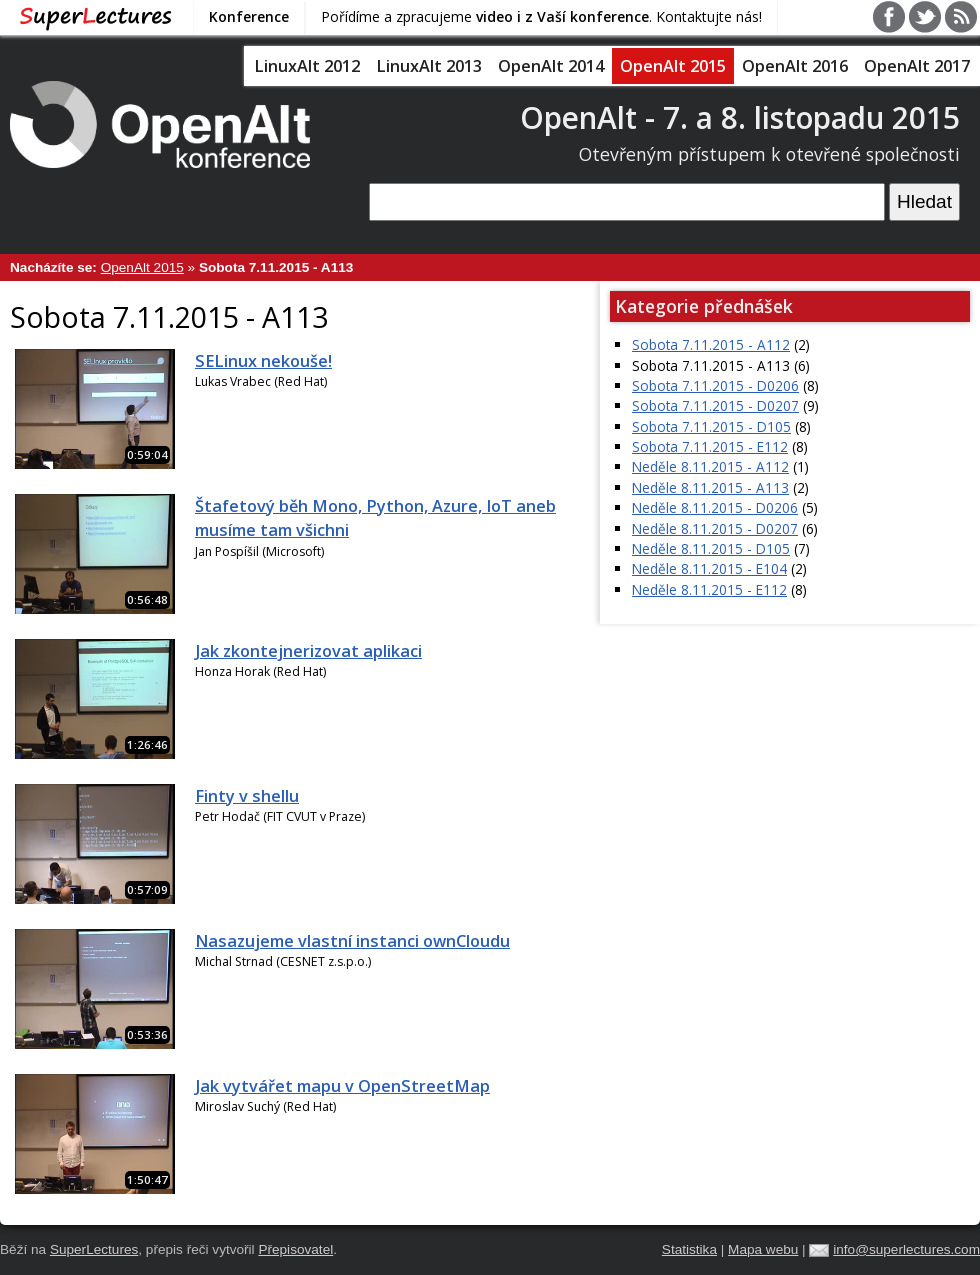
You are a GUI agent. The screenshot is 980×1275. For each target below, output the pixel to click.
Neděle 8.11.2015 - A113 (710, 487)
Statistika (689, 1249)
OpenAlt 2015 (673, 66)
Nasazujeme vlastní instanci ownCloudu (352, 941)
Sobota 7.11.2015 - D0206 (715, 385)
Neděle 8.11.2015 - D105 (711, 548)
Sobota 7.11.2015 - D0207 (715, 405)
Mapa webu (763, 1249)
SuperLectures (94, 1249)
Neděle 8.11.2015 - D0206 (715, 507)
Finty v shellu (247, 796)
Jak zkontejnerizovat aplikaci (308, 651)
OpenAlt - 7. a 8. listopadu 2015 (740, 117)
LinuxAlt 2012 (307, 66)
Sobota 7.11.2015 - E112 (710, 446)
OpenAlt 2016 (795, 66)
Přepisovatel (295, 1249)
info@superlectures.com (906, 1249)
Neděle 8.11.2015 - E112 (709, 589)
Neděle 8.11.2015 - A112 (710, 466)
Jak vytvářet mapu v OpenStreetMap (342, 1086)
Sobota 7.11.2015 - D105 (711, 426)
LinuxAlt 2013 (429, 66)
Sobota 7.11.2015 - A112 (711, 344)
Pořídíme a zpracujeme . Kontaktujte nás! (541, 16)
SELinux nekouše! (263, 361)
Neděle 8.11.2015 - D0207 (715, 528)
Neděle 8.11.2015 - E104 (709, 568)
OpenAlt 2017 (917, 66)
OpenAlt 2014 (551, 66)
